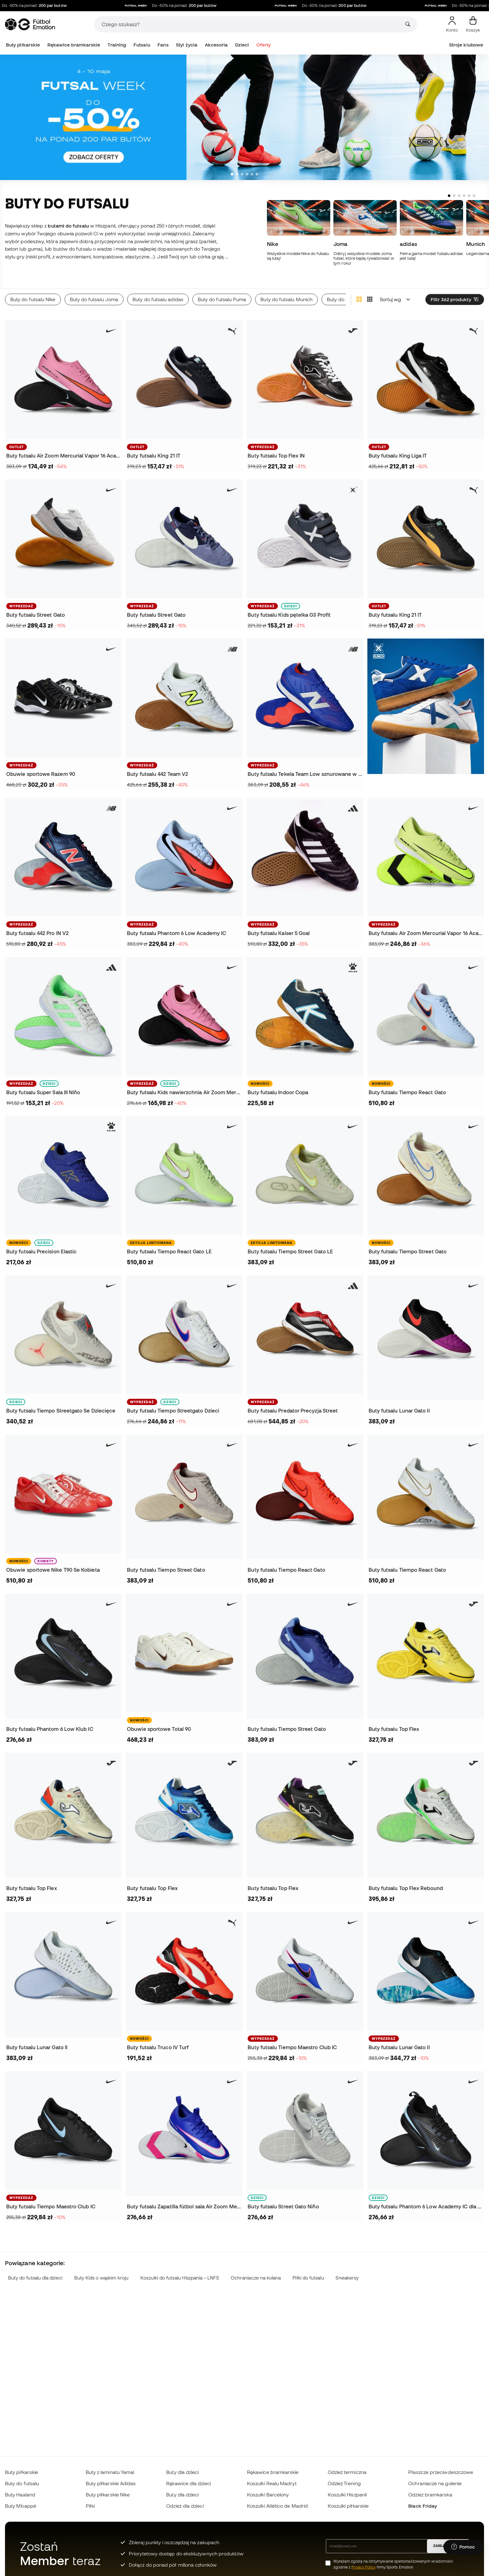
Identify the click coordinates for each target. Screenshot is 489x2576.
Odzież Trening (344, 2483)
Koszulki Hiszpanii (347, 2494)
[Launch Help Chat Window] (463, 2547)
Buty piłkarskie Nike (108, 2494)
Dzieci (242, 44)
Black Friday (422, 2506)
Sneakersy (347, 2277)
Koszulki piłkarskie (348, 2506)
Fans (162, 44)
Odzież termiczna (347, 2472)
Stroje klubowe (466, 44)
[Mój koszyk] (473, 24)
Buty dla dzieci (182, 2472)
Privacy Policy (363, 2567)
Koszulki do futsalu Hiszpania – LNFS (179, 2277)
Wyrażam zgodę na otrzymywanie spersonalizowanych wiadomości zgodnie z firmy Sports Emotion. (393, 2564)
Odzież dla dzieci (185, 2506)
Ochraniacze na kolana (256, 2277)
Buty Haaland (20, 2494)
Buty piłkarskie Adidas (111, 2483)
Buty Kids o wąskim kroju (101, 2277)
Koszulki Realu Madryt (272, 2483)
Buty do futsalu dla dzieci (35, 2277)
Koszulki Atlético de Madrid (277, 2506)
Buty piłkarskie (23, 44)
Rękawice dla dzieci (188, 2483)
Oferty (263, 44)
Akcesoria (216, 44)
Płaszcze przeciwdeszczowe (440, 2472)
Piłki (90, 2506)
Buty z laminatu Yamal (110, 2472)
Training (117, 44)
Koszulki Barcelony (268, 2494)
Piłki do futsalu (308, 2277)
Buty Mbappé (20, 2506)
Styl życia (186, 44)
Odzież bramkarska (430, 2494)
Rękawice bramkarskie (73, 44)
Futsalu (141, 44)
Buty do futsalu (22, 2483)
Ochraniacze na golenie (435, 2483)
